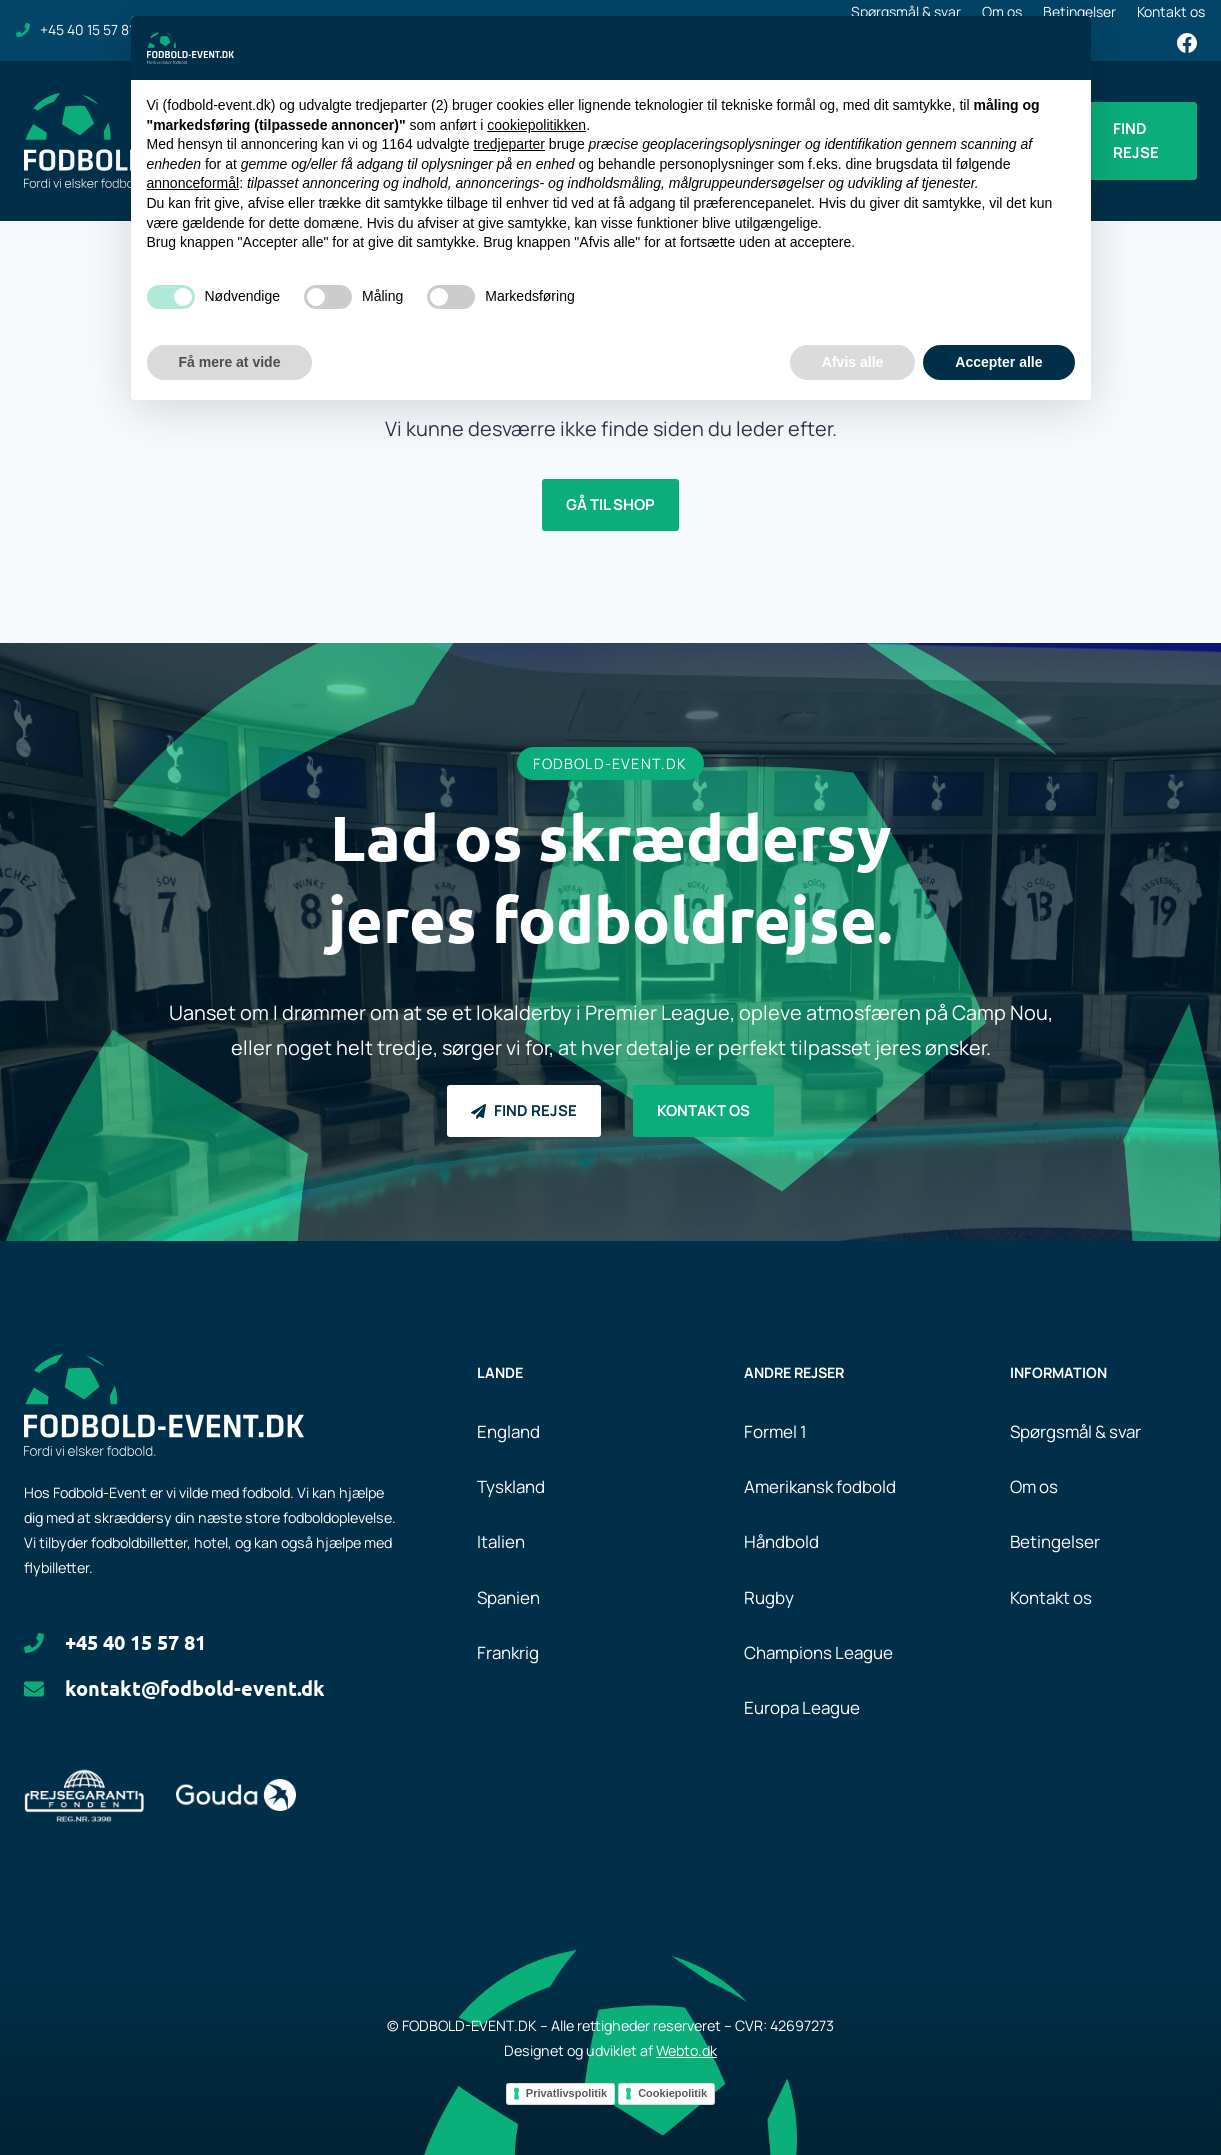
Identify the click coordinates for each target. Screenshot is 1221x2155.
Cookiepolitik (672, 2093)
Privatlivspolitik (566, 2093)
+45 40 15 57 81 (135, 1642)
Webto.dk (686, 2050)
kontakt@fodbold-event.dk (195, 1688)
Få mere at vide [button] (230, 362)
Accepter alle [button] (998, 362)
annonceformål (193, 183)
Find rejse (1136, 140)
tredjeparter (509, 144)
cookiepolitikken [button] (536, 125)
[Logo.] (164, 1405)
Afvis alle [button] (852, 362)
